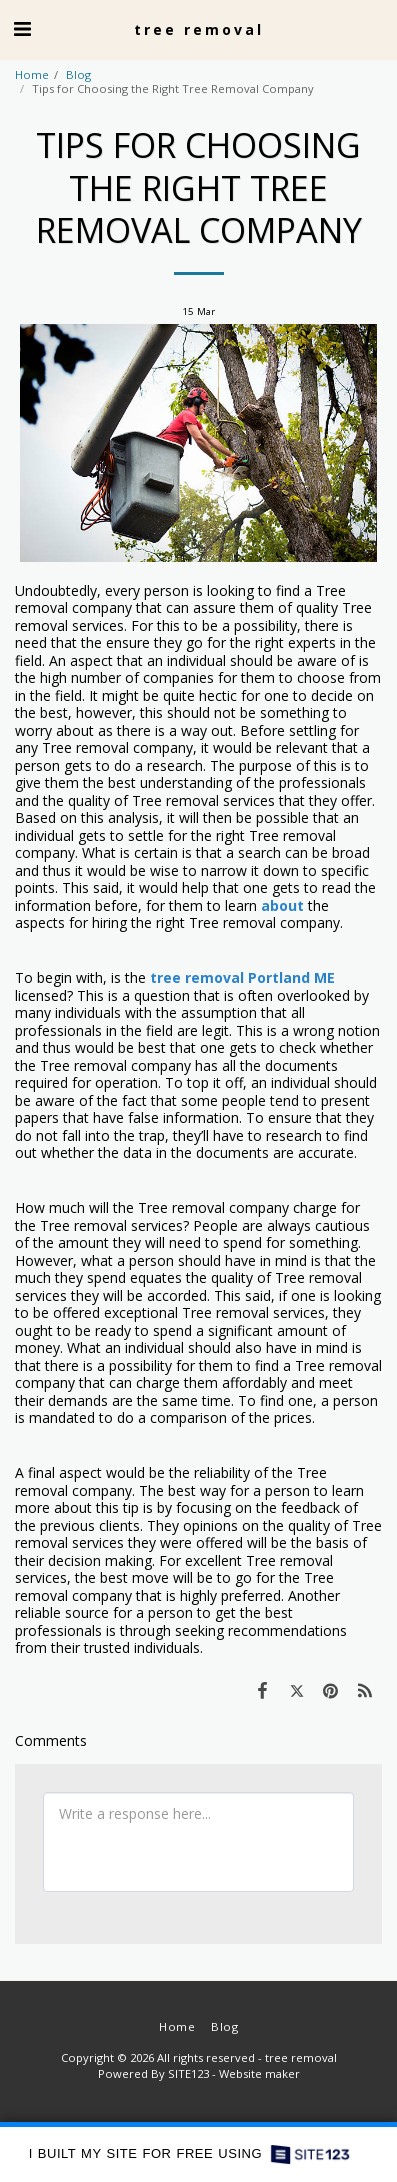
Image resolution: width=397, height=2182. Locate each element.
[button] (22, 28)
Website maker (259, 2073)
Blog (78, 74)
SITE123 (188, 2073)
